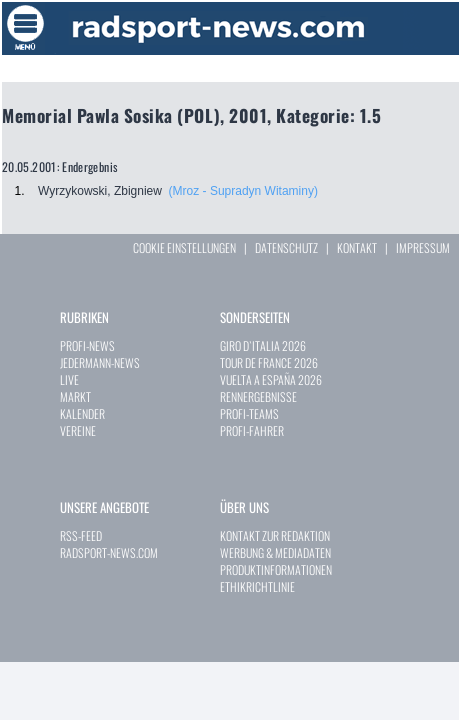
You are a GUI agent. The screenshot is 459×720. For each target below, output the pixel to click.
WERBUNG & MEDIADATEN (275, 552)
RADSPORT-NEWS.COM (109, 552)
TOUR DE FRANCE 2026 (269, 362)
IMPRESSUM (423, 247)
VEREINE (78, 430)
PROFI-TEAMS (249, 413)
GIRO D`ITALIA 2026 (263, 345)
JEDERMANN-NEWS (100, 362)
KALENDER (82, 413)
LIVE (69, 379)
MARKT (75, 396)
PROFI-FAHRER (252, 430)
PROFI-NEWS (87, 345)
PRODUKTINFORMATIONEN (276, 569)
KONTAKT (357, 247)
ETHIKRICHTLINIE (257, 586)
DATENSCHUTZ (286, 247)
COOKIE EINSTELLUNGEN (184, 247)
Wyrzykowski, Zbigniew (100, 191)
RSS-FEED (81, 535)
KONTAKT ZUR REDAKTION (275, 535)
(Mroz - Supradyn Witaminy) (243, 191)
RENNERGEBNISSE (258, 396)
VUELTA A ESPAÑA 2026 (271, 379)
